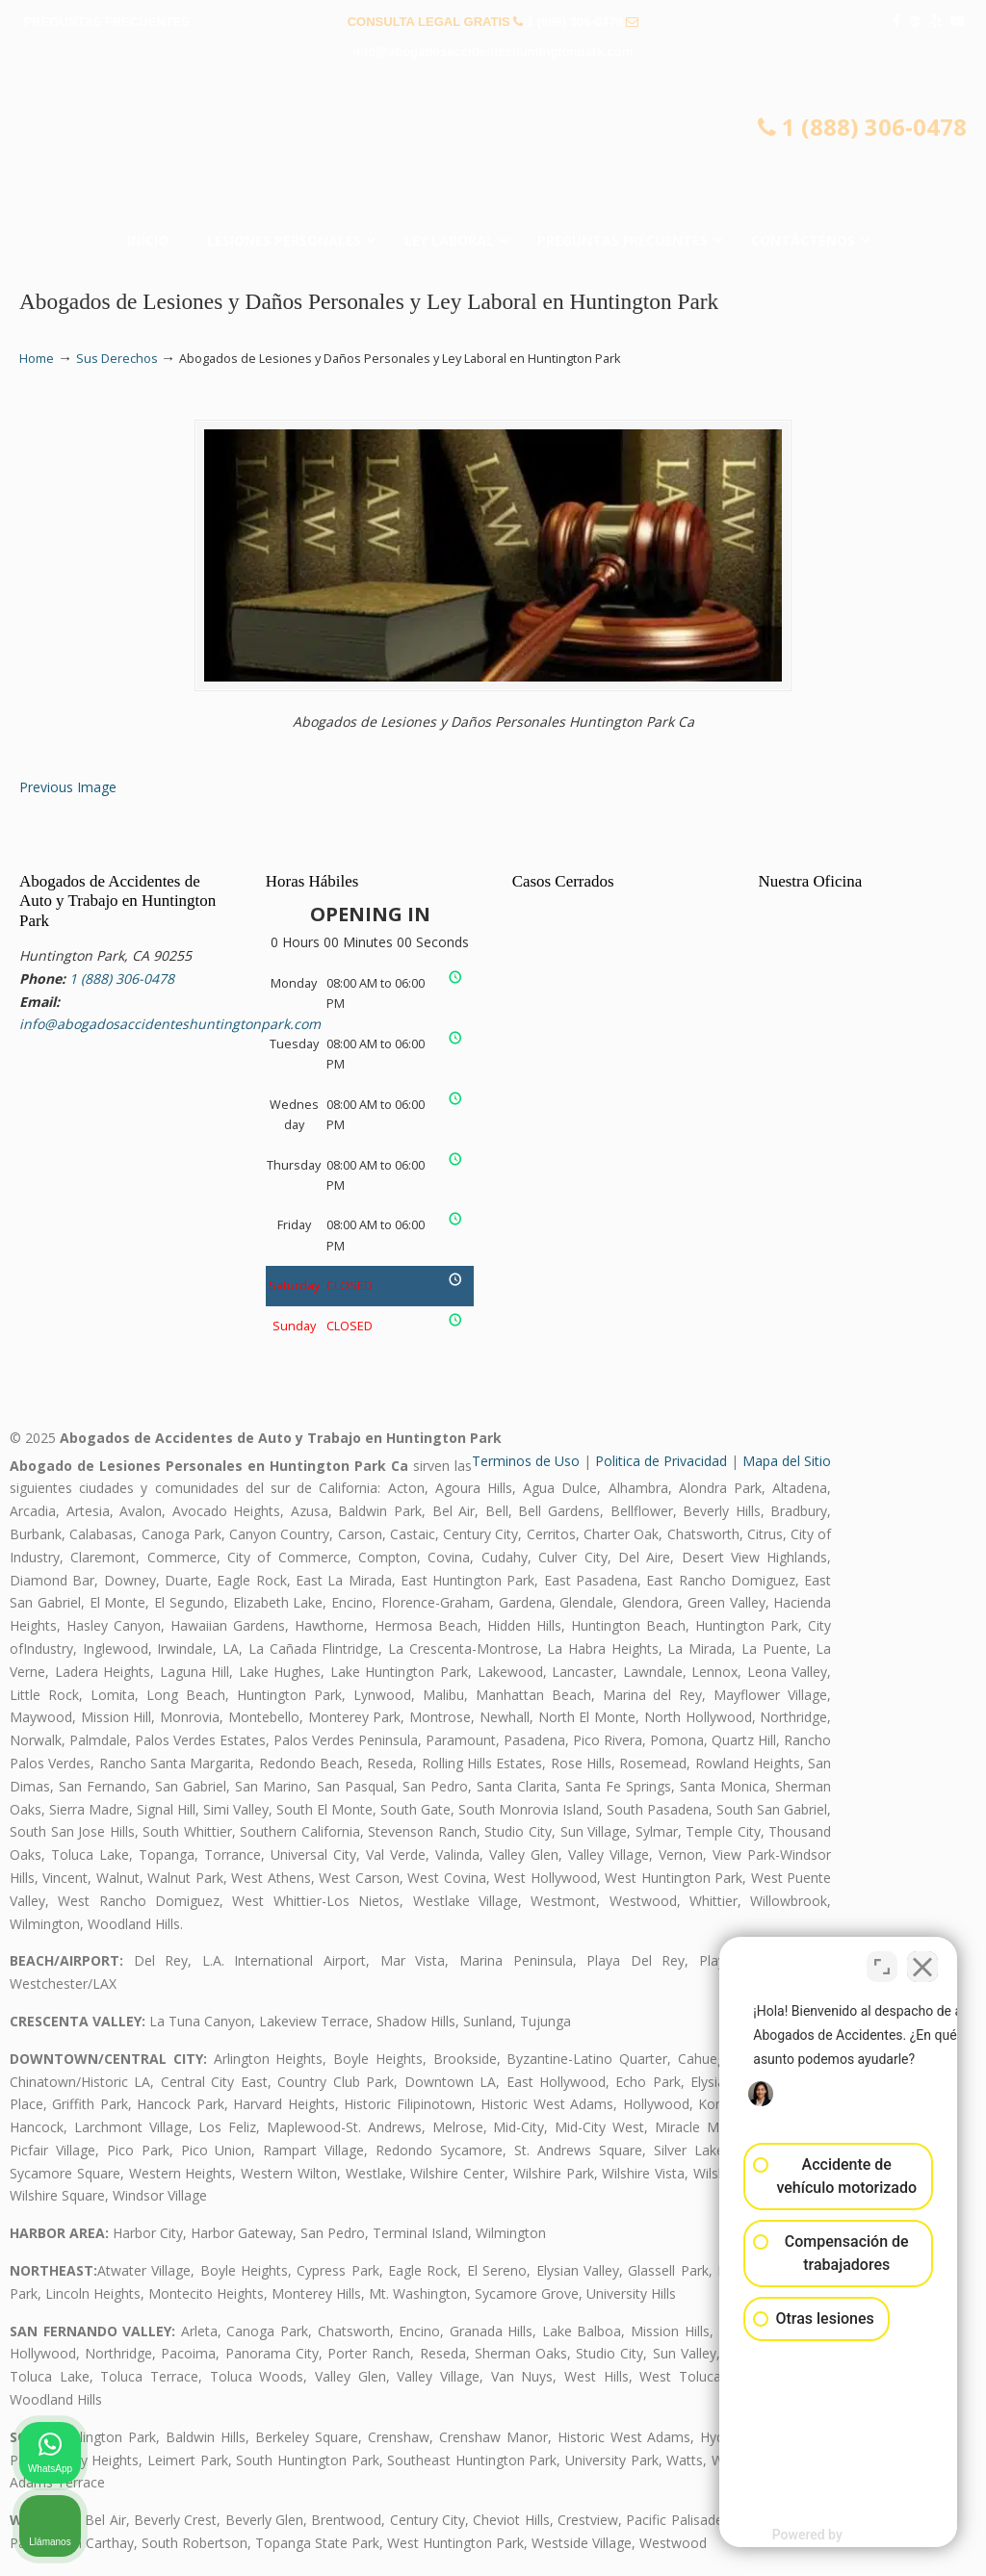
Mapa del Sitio (786, 1461)
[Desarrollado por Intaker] (821, 2535)
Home (36, 358)
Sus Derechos (117, 358)
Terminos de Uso (526, 1461)
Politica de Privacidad (661, 1461)
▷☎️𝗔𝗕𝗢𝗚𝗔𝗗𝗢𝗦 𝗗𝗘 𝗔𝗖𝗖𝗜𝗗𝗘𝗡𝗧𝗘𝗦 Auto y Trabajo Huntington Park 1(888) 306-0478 (493, 150)
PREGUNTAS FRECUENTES (107, 21)
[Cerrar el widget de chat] (922, 1960)
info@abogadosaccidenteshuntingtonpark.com (493, 51)
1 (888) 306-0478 (575, 21)
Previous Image (68, 787)
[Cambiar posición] (882, 1960)
